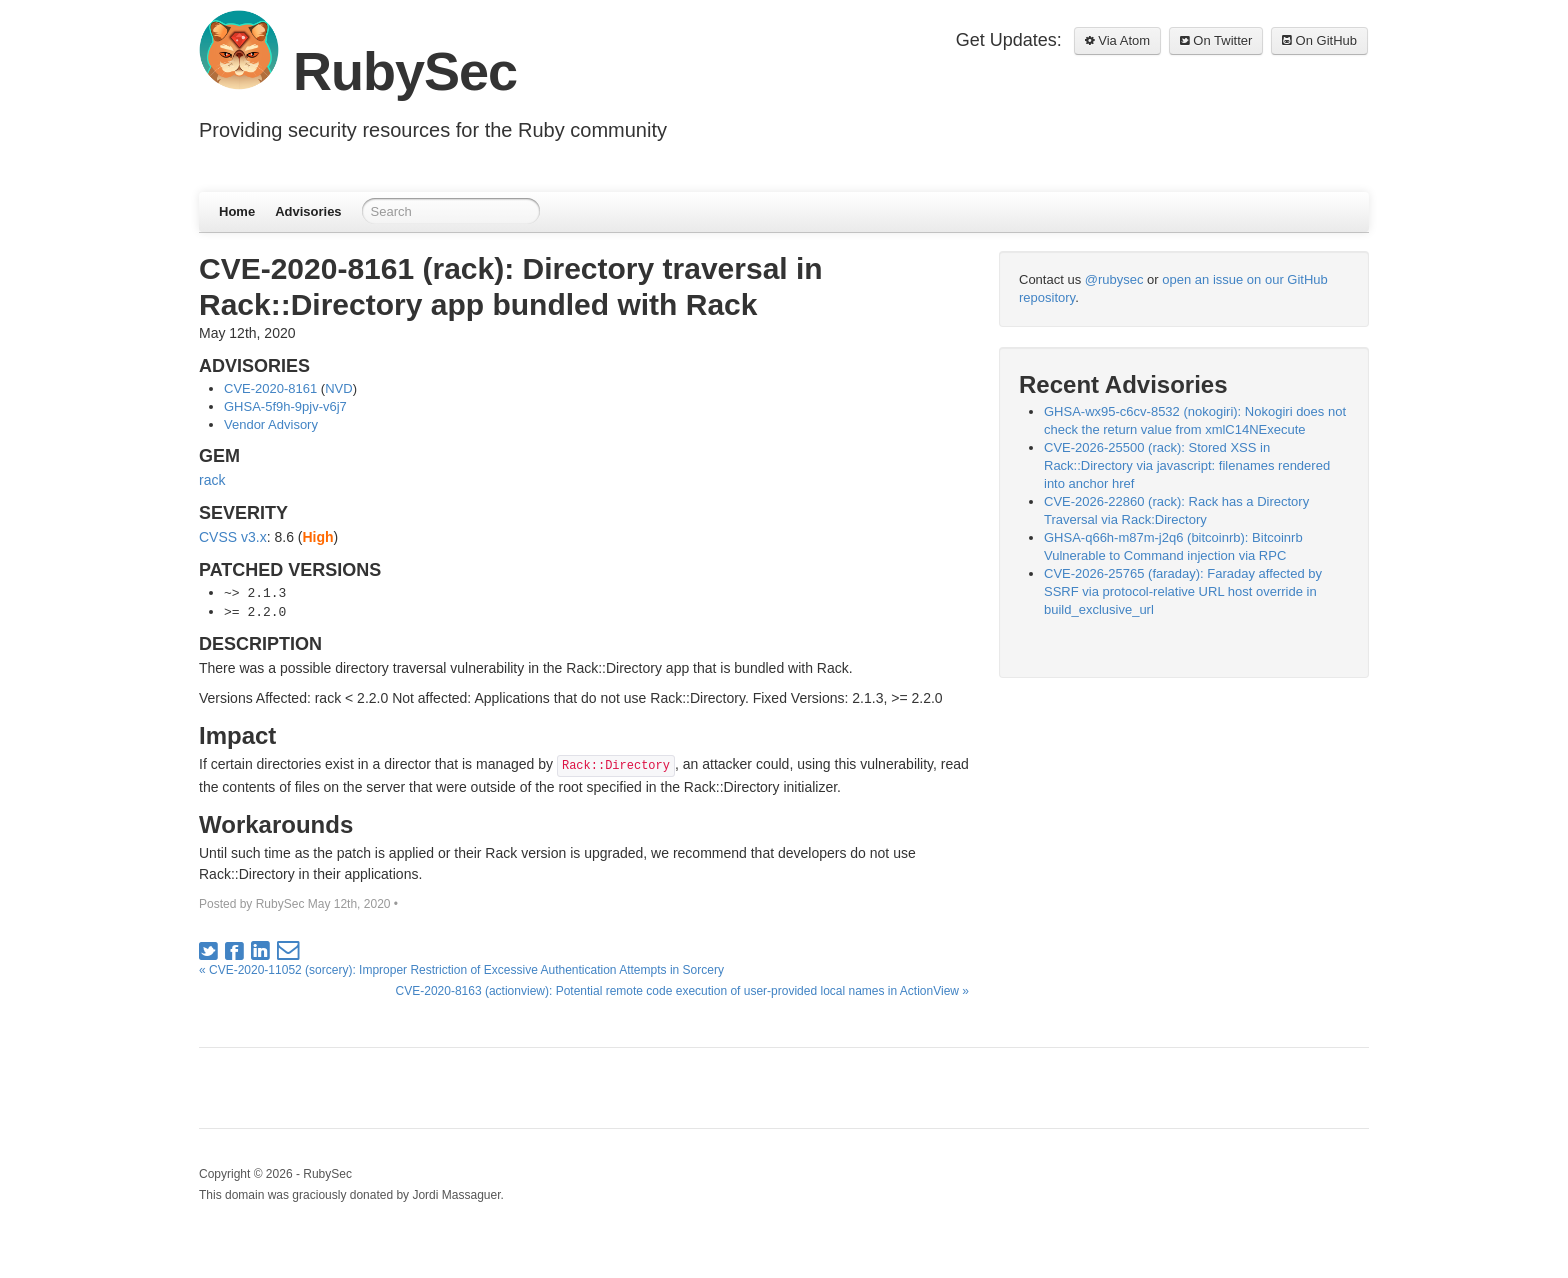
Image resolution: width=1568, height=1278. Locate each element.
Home (237, 211)
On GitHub (1319, 40)
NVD (338, 388)
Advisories (308, 211)
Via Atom (1117, 40)
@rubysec (1114, 279)
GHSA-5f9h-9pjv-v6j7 (285, 406)
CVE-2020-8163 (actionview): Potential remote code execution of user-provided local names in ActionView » (682, 991)
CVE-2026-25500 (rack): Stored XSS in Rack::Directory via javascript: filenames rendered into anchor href (1187, 465)
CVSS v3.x (233, 537)
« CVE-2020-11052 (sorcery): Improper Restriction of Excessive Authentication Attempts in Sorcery (461, 970)
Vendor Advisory (271, 424)
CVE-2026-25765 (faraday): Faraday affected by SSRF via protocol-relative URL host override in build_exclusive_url (1183, 591)
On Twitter (1216, 40)
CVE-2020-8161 (270, 388)
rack (212, 480)
